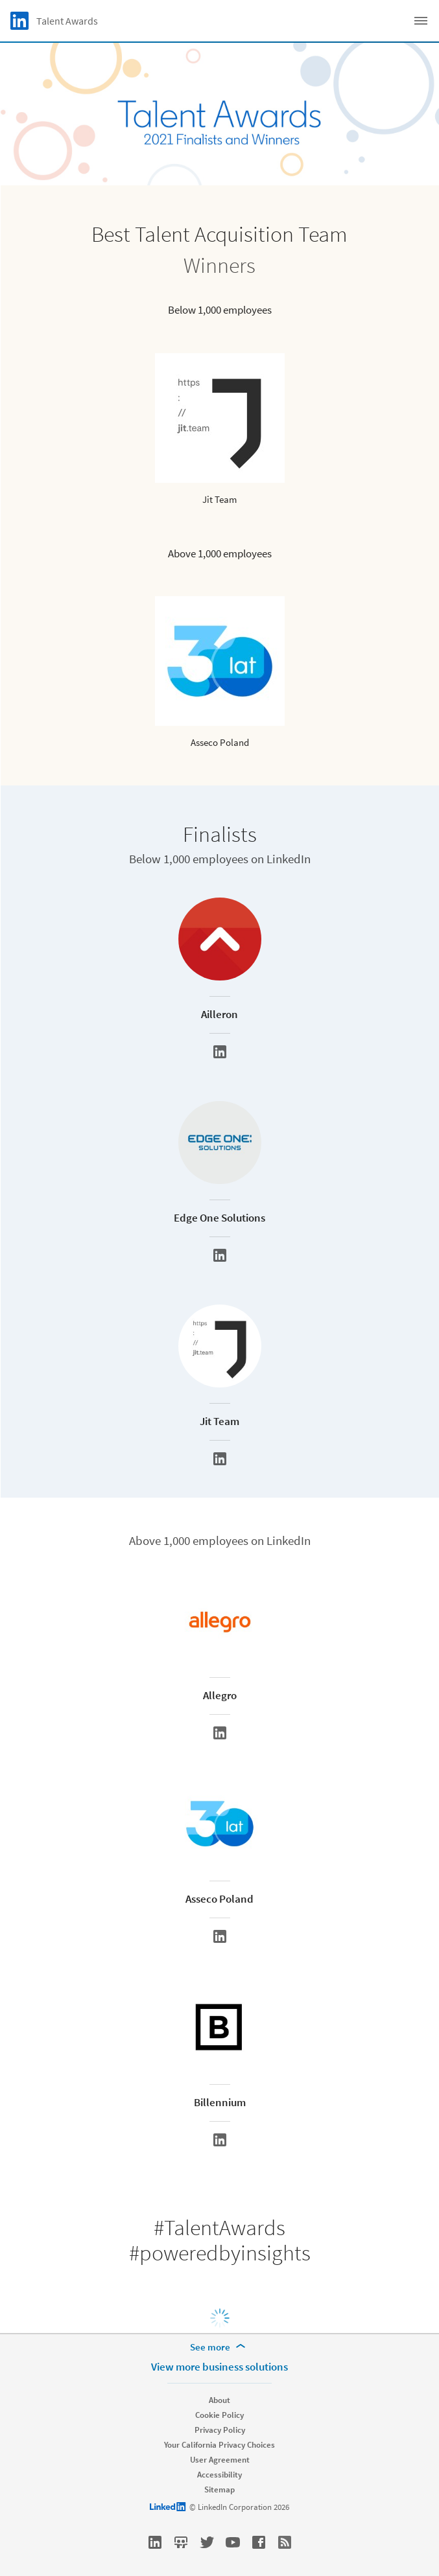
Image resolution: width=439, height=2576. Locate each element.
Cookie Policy (219, 2414)
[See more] (220, 2347)
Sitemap (219, 2489)
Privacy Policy (220, 2429)
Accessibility (219, 2474)
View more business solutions (219, 2367)
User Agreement (220, 2459)
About (219, 2400)
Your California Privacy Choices (219, 2444)
